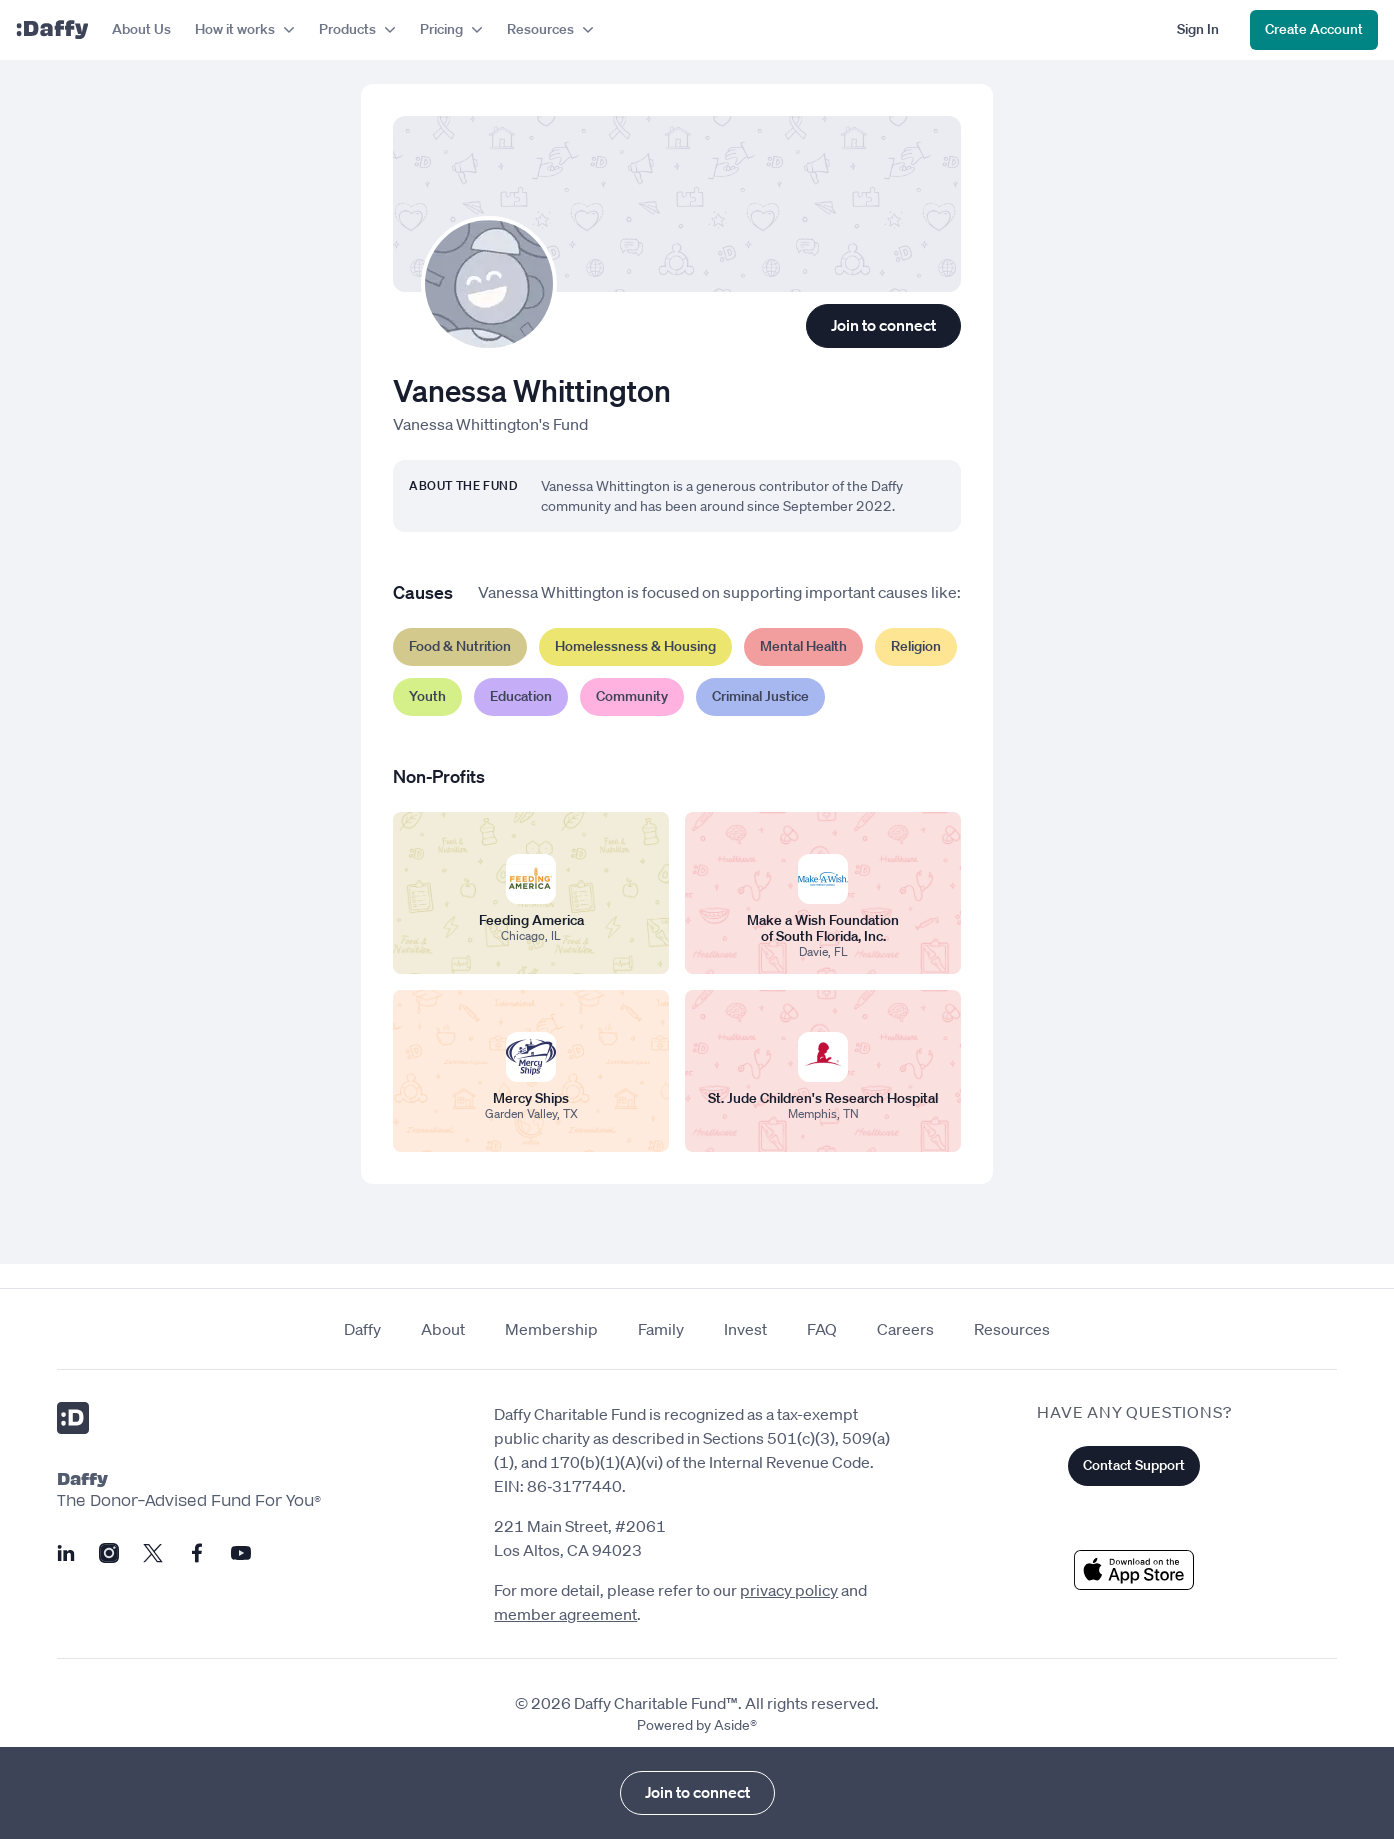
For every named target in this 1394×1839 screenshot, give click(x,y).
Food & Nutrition (460, 646)
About (443, 1329)
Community (632, 696)
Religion (916, 646)
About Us (141, 29)
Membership (551, 1329)
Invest (745, 1329)
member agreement (565, 1614)
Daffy (362, 1329)
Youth (427, 696)
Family (661, 1329)
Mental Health (803, 646)
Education (521, 696)
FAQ (822, 1329)
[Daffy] (52, 30)
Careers (905, 1329)
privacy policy (789, 1590)
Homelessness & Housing (635, 646)
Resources (1012, 1329)
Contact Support (1134, 1465)
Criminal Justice (760, 696)
